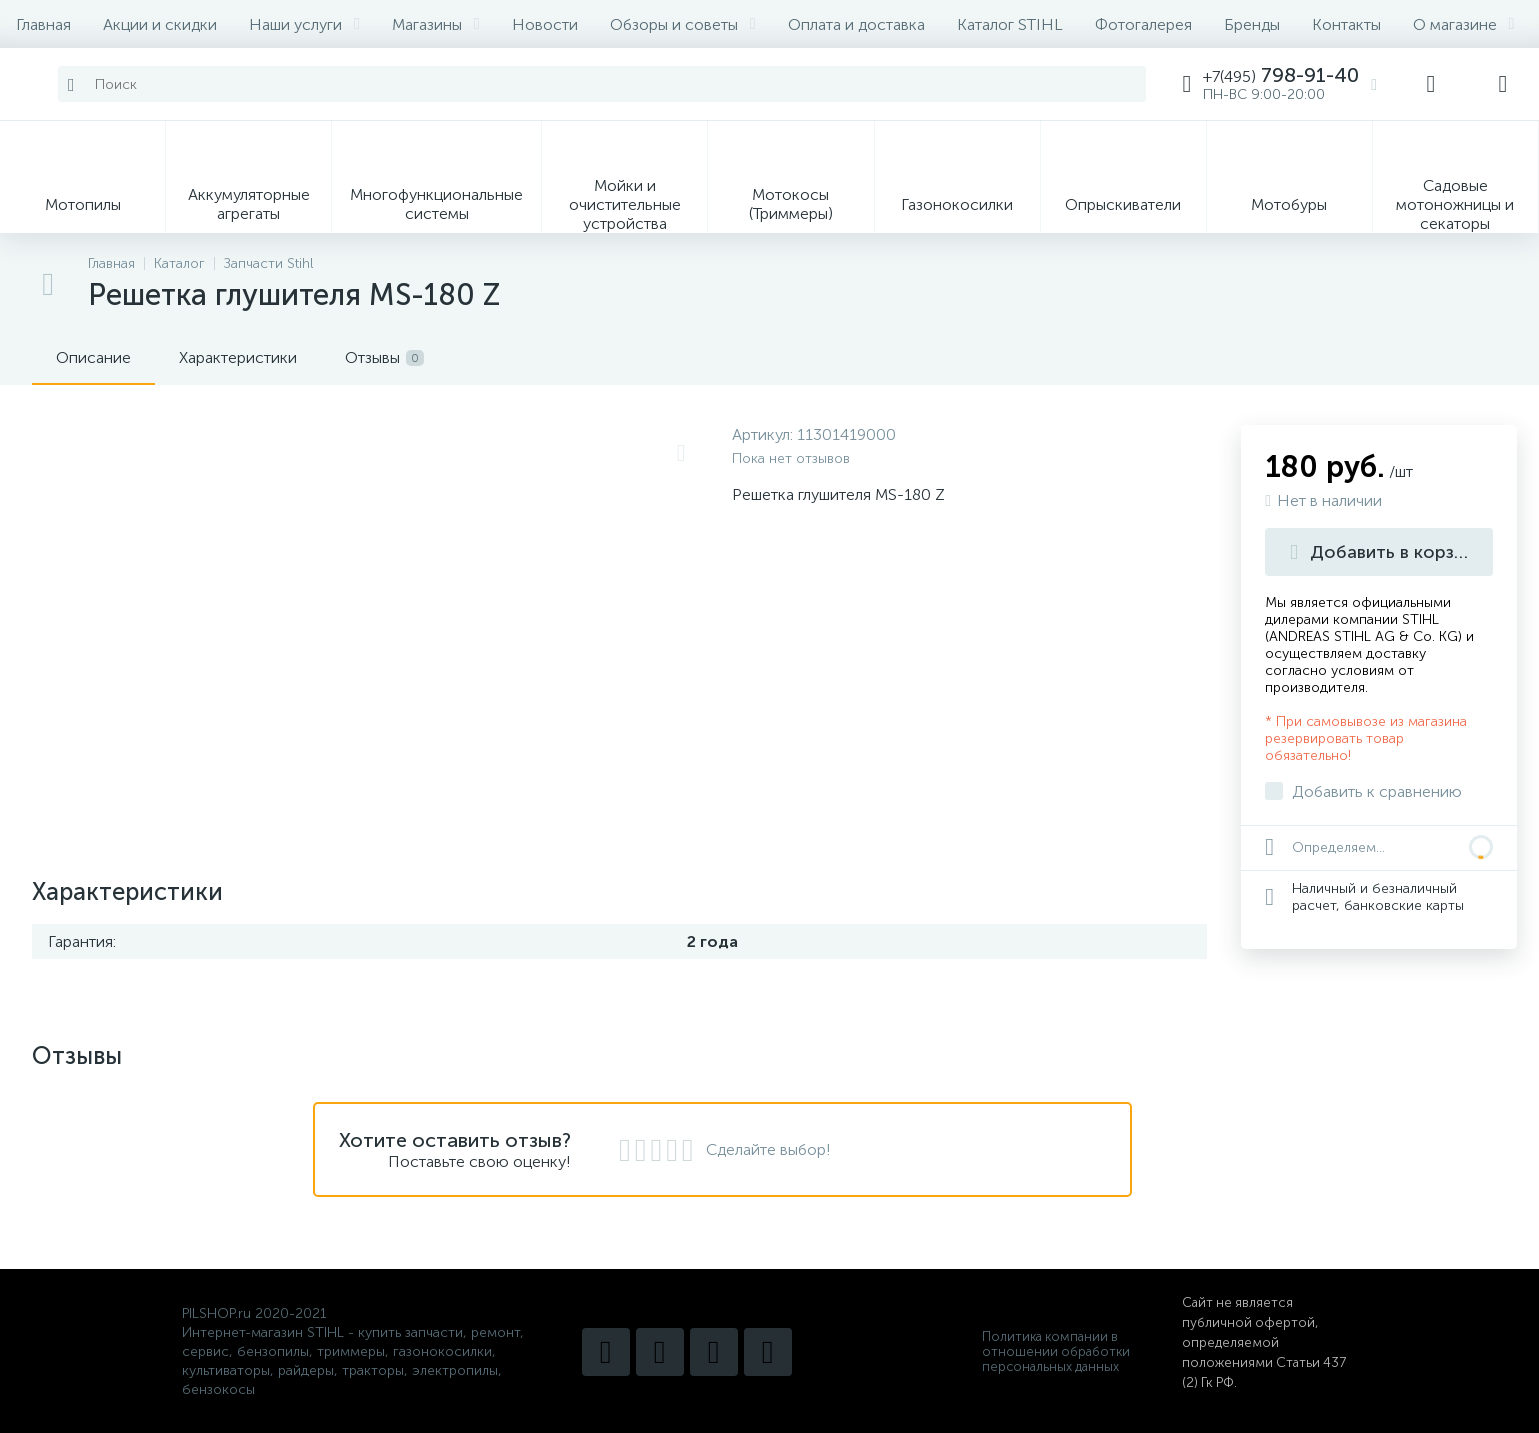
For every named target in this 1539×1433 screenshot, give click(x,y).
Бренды (1252, 24)
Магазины (436, 24)
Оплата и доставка (856, 24)
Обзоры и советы (683, 24)
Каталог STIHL (1010, 24)
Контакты (1346, 24)
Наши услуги (304, 24)
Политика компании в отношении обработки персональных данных (1056, 1351)
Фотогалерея (1143, 24)
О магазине (1464, 24)
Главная (43, 24)
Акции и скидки (160, 24)
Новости (545, 24)
